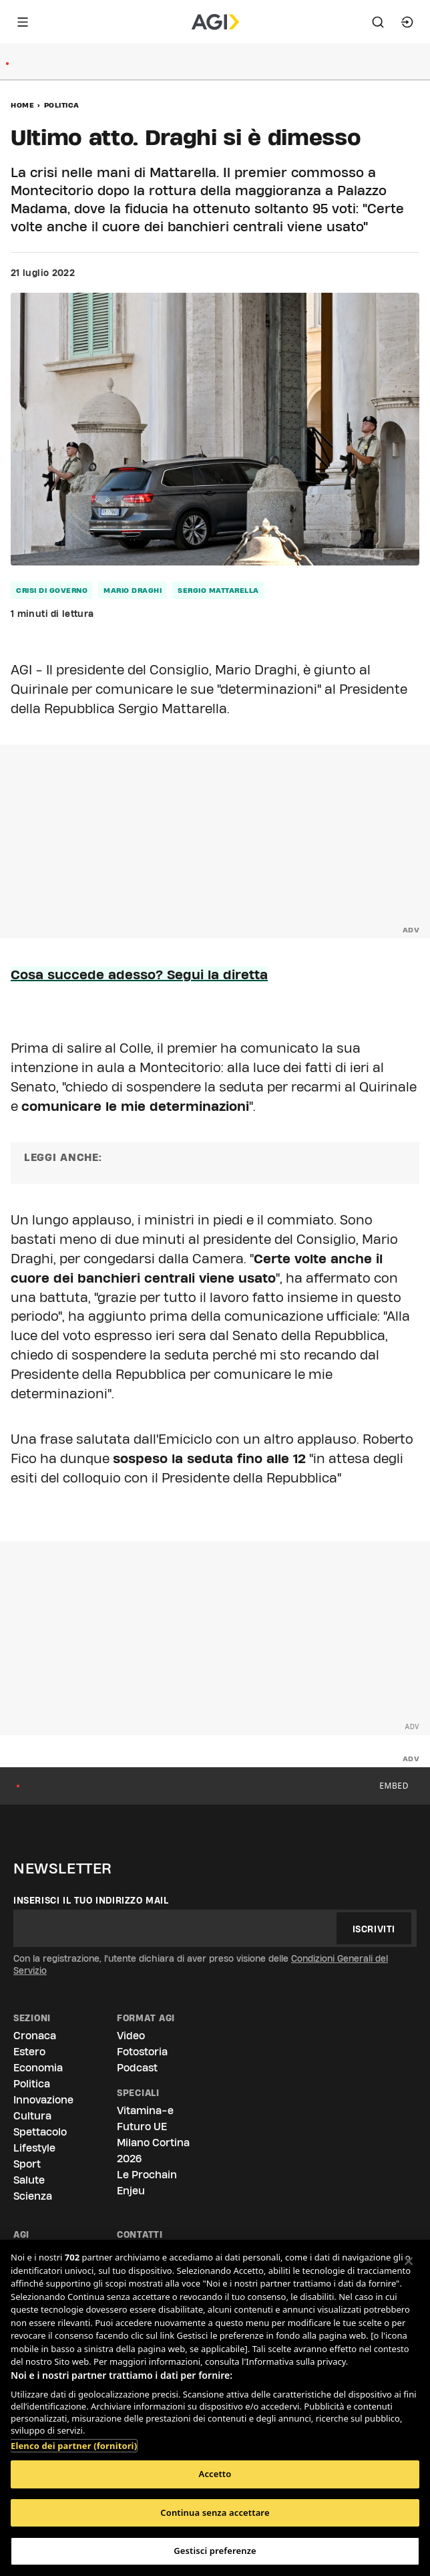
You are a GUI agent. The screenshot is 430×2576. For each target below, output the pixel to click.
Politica (61, 105)
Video (131, 2035)
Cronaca (34, 2035)
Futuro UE (142, 2126)
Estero (29, 2051)
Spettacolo (40, 2132)
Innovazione (43, 2099)
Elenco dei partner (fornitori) (74, 2439)
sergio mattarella (218, 590)
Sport (27, 2164)
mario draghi (132, 590)
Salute (29, 2180)
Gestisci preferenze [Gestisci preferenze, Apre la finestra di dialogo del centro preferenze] (215, 2551)
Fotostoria (142, 2051)
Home (22, 105)
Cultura (32, 2115)
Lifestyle (34, 2148)
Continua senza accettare (214, 2512)
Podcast (137, 2067)
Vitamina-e (145, 2110)
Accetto (215, 2474)
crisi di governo (51, 590)
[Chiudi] (408, 2261)
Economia (38, 2067)
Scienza (32, 2196)
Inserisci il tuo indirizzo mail (91, 1900)
